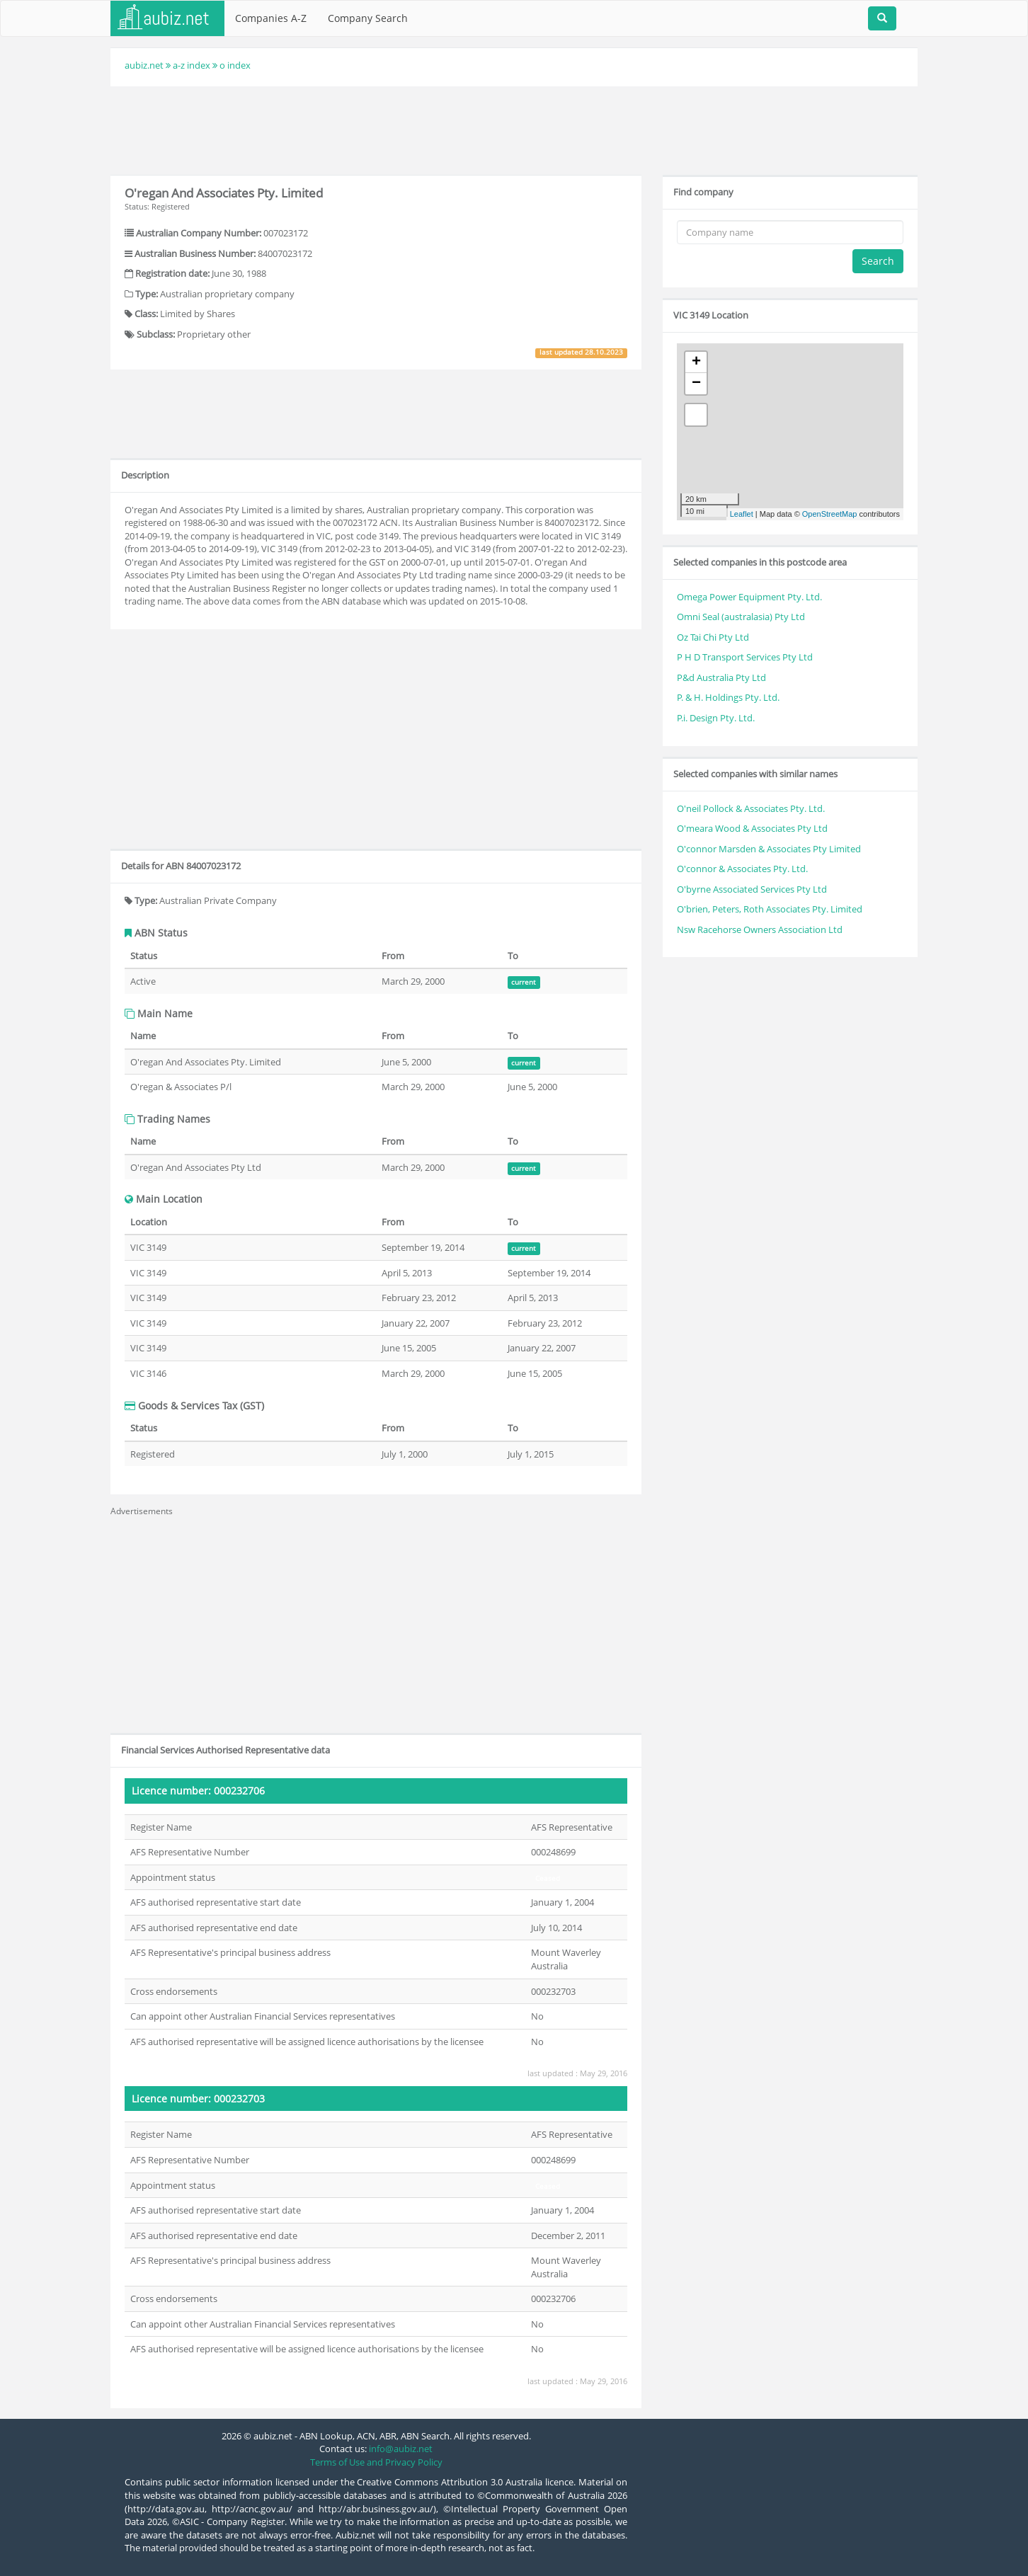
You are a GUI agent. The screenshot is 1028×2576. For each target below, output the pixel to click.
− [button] (696, 383)
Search (878, 261)
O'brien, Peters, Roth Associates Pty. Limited (769, 909)
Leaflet (741, 514)
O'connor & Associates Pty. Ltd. (742, 868)
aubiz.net (144, 65)
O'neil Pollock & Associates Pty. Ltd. (751, 808)
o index (235, 65)
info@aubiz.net (401, 2448)
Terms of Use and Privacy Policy (376, 2462)
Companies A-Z (271, 18)
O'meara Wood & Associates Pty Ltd (752, 828)
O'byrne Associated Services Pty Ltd (752, 889)
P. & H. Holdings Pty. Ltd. (728, 697)
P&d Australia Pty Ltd (721, 677)
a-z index (191, 65)
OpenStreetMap (829, 514)
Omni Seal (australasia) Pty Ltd (741, 616)
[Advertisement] (514, 129)
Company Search (368, 18)
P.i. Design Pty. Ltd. (716, 717)
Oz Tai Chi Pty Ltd (713, 637)
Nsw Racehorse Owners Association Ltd (760, 929)
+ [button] (696, 362)
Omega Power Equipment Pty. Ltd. (749, 596)
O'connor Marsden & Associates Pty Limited (769, 848)
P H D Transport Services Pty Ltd (745, 657)
